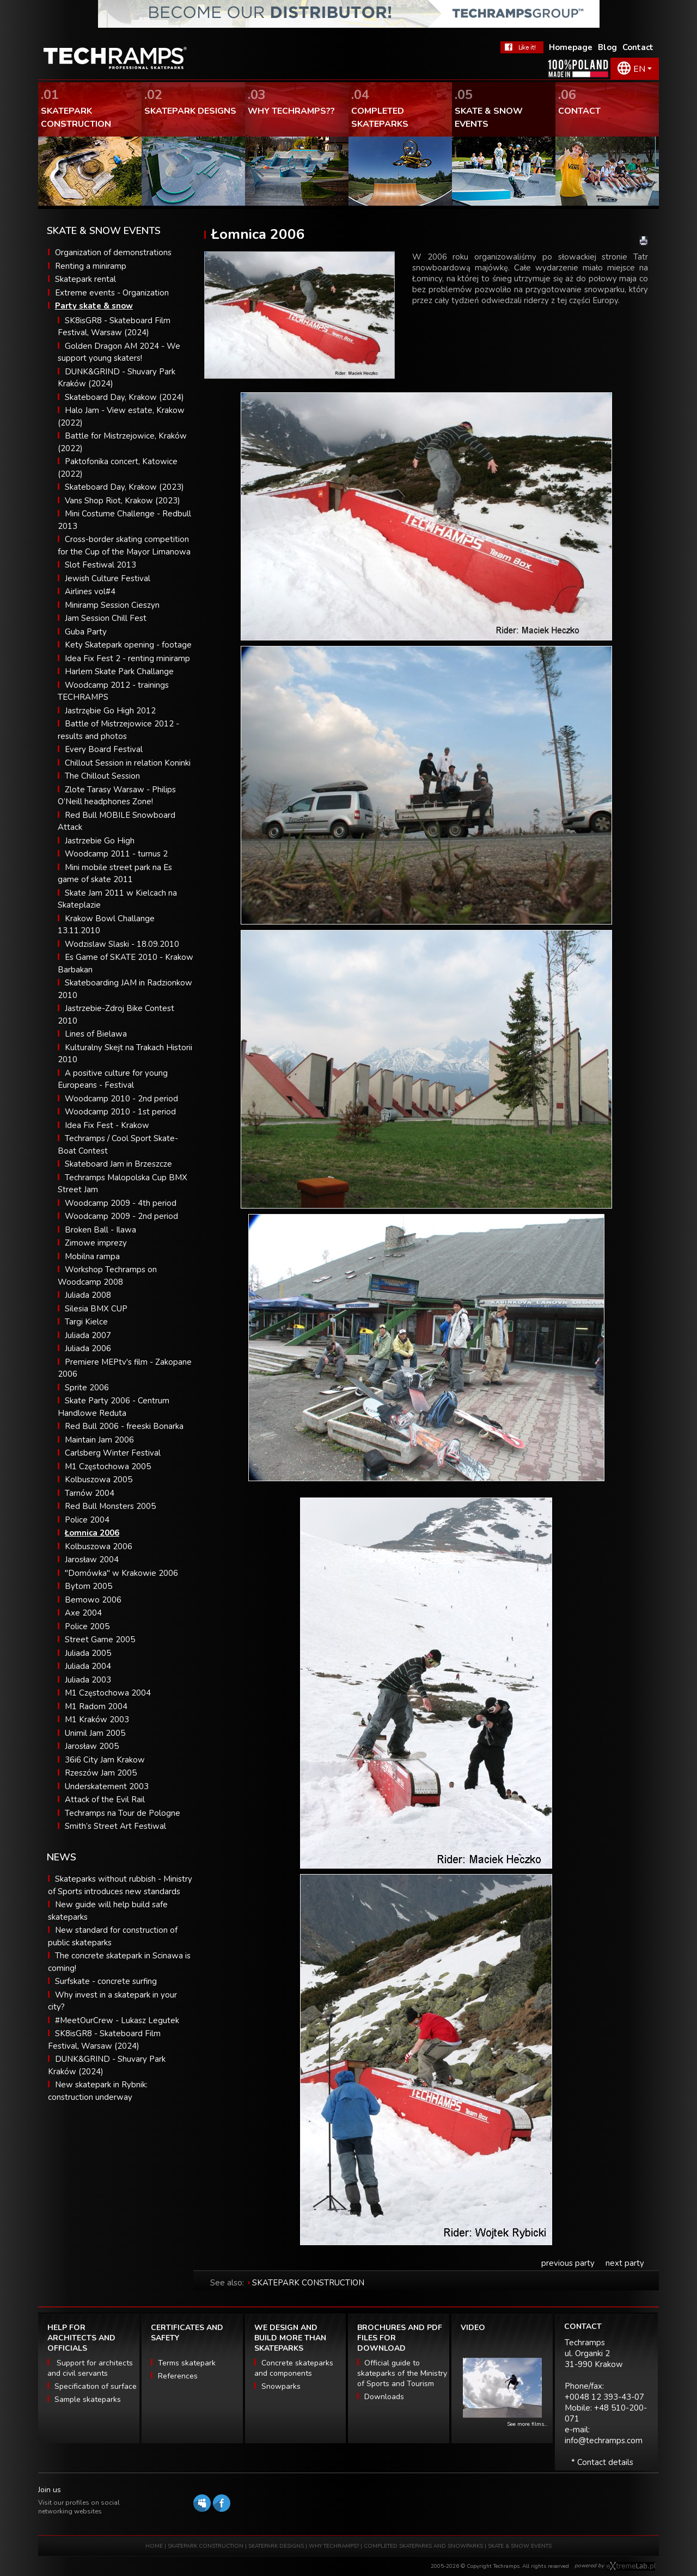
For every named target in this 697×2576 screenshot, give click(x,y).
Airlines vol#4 (90, 591)
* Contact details (602, 2462)
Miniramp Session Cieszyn (112, 605)
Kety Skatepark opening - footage (128, 644)
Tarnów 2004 (89, 1493)
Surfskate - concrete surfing (106, 1981)
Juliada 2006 (88, 1348)
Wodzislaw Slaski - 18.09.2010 (122, 944)
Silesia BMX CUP (96, 1308)
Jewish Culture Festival (107, 578)
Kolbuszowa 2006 (98, 1546)
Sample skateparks (87, 2399)
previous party (568, 2263)
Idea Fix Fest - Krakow (107, 1125)
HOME (154, 2546)
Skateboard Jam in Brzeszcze (118, 1163)
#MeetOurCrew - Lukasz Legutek (117, 2020)
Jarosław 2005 (92, 1746)
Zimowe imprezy (96, 1242)
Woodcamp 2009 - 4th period (120, 1203)
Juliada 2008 (88, 1295)
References (178, 2376)
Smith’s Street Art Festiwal (115, 1826)
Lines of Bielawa (96, 1033)
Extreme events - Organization (112, 292)
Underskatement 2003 (107, 1786)
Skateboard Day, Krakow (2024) (124, 397)
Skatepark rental (85, 279)
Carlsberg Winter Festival (113, 1452)
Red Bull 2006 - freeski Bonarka (124, 1426)
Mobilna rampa (92, 1256)
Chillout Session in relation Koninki (128, 762)
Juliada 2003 (88, 1679)
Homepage (570, 47)
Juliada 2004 (88, 1666)
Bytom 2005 (88, 1586)
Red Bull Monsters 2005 (110, 1506)
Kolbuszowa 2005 (98, 1479)
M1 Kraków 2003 (97, 1719)
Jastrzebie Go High (99, 840)
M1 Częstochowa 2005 (108, 1466)
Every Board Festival (104, 749)
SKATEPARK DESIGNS (276, 2546)
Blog (607, 47)
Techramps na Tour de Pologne (122, 1813)
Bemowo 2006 (93, 1599)
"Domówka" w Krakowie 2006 (121, 1573)
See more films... (527, 2424)
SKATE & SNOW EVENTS (520, 2546)
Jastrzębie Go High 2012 (110, 710)
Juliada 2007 (88, 1335)
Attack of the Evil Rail (105, 1799)
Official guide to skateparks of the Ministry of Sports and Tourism (402, 2373)
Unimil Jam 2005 (95, 1733)
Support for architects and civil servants (90, 2368)
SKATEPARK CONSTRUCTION (308, 2282)
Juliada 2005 (88, 1653)
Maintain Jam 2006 (99, 1439)
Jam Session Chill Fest (105, 618)
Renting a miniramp (90, 266)
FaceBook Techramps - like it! (521, 47)
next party (625, 2263)
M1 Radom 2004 (96, 1706)
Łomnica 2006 (92, 1532)
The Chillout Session (102, 776)
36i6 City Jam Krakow (105, 1759)
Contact (637, 47)
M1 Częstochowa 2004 (108, 1692)
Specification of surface (95, 2386)
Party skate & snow (94, 305)
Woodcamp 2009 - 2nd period (121, 1216)
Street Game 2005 (100, 1639)
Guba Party (86, 631)
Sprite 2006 (87, 1387)
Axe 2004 (83, 1612)
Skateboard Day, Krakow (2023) (124, 487)
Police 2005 (87, 1626)
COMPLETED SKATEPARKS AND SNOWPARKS (424, 2546)
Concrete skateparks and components (293, 2368)
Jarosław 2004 (92, 1559)
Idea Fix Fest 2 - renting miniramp (127, 658)
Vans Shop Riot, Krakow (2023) (122, 500)
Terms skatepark (187, 2363)
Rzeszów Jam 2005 (101, 1772)
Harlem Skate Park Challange (119, 671)
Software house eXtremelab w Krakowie (631, 2566)
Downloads (384, 2397)
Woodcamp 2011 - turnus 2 (116, 853)
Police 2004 (87, 1519)
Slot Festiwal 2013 (100, 564)
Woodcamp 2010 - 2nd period (121, 1098)
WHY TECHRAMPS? (334, 2546)
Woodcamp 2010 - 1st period (120, 1111)
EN (639, 69)
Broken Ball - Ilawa (100, 1229)
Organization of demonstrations (113, 252)
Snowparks (281, 2386)
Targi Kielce (86, 1321)
